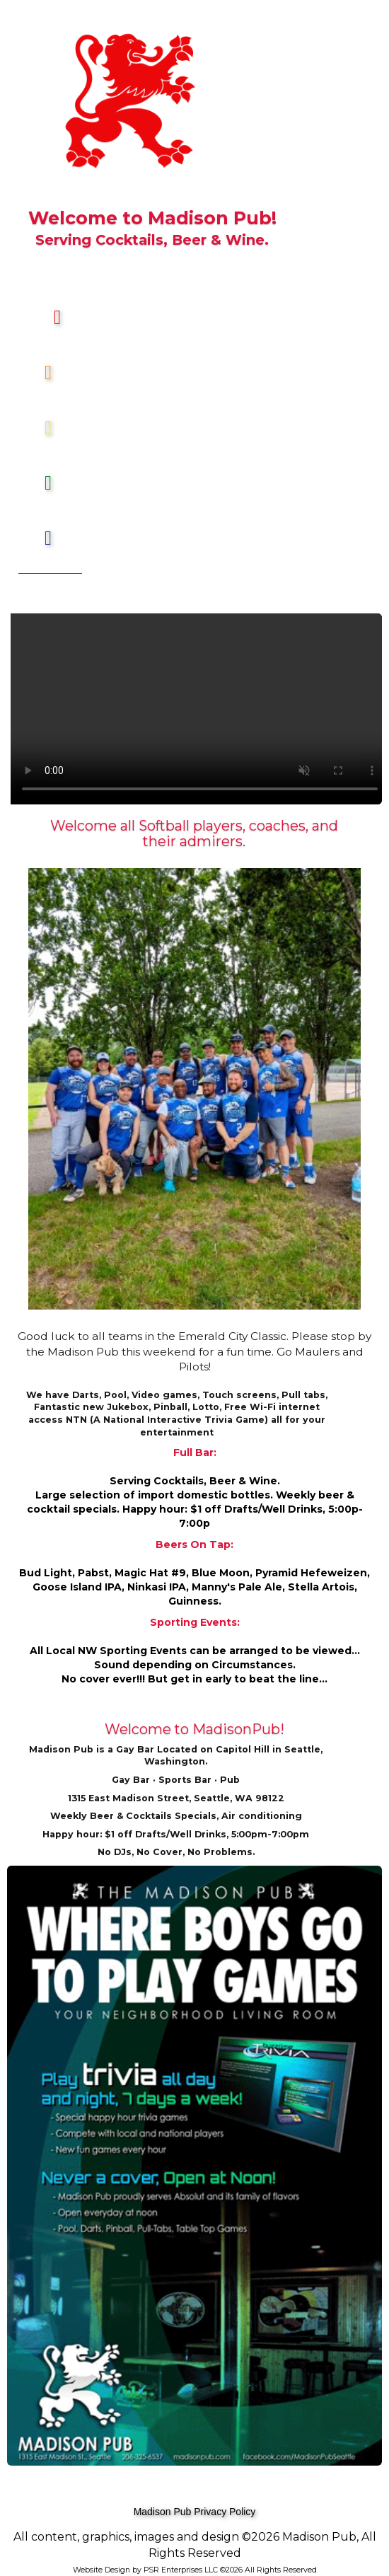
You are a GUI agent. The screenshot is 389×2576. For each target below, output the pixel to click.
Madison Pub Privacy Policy (195, 2511)
